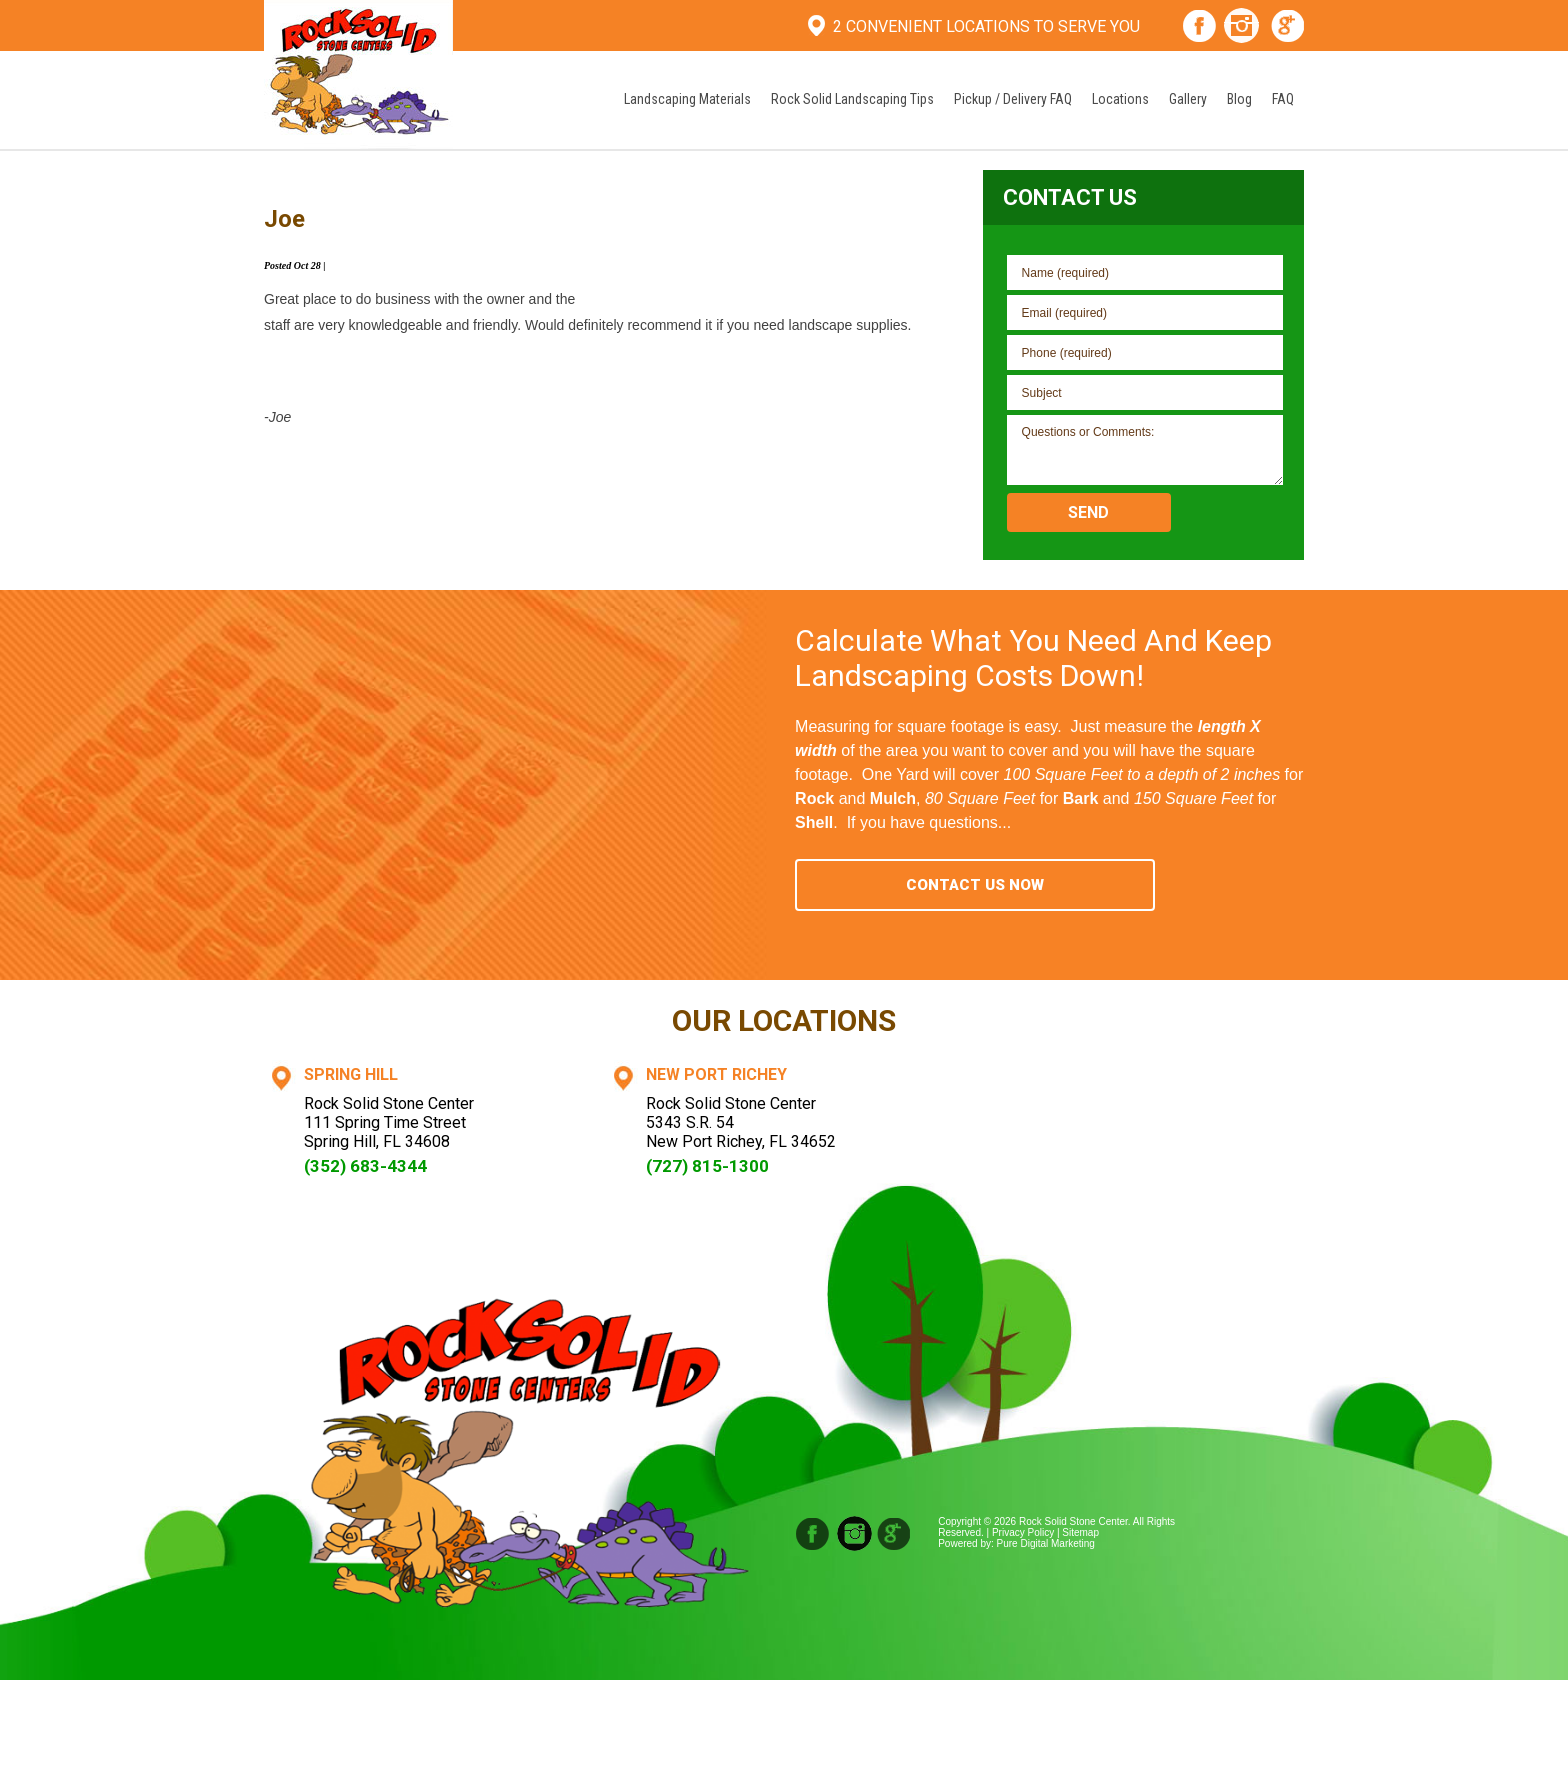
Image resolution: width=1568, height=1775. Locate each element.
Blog (1239, 99)
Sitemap (1080, 1532)
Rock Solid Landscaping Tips (852, 99)
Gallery (1188, 99)
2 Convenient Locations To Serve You (986, 26)
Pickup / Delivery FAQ (1013, 99)
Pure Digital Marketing (1046, 1543)
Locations (1120, 99)
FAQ (1283, 99)
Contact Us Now (975, 885)
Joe (284, 219)
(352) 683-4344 (365, 1166)
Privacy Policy (1023, 1532)
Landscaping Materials (687, 99)
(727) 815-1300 (707, 1166)
